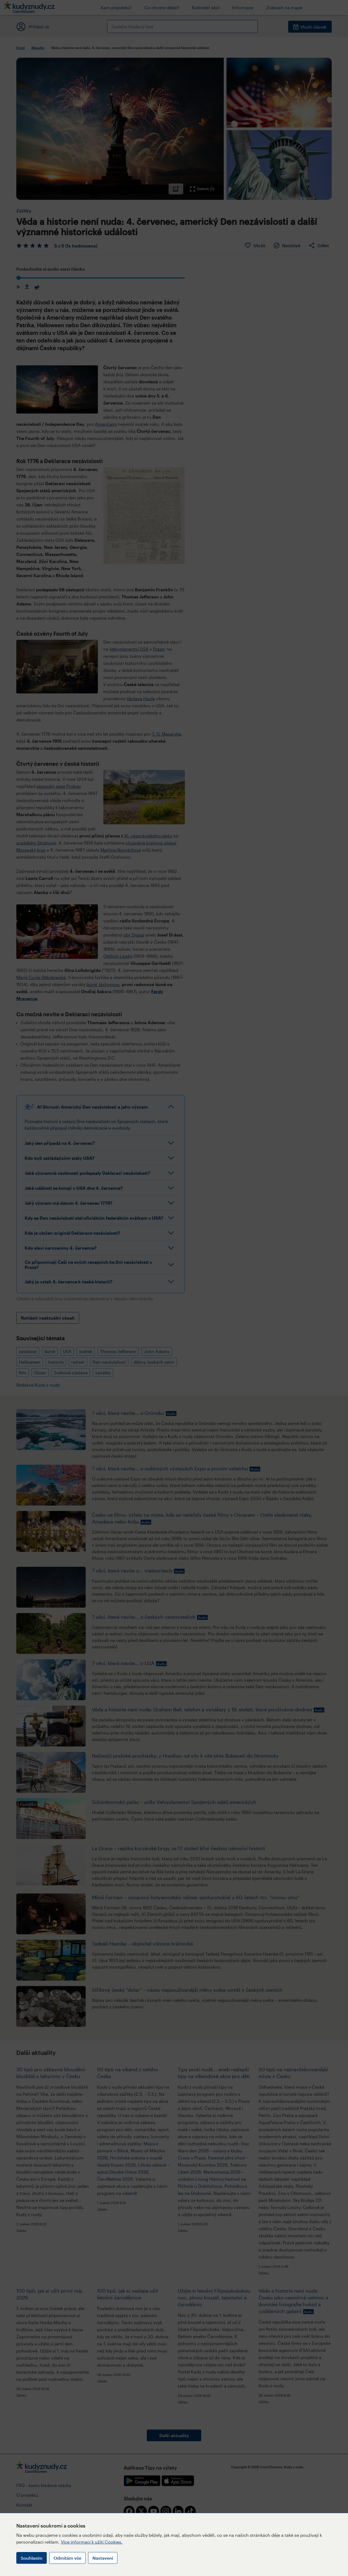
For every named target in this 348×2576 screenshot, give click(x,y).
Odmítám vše (67, 2557)
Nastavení (102, 2557)
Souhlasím (31, 2557)
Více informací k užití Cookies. (92, 2541)
